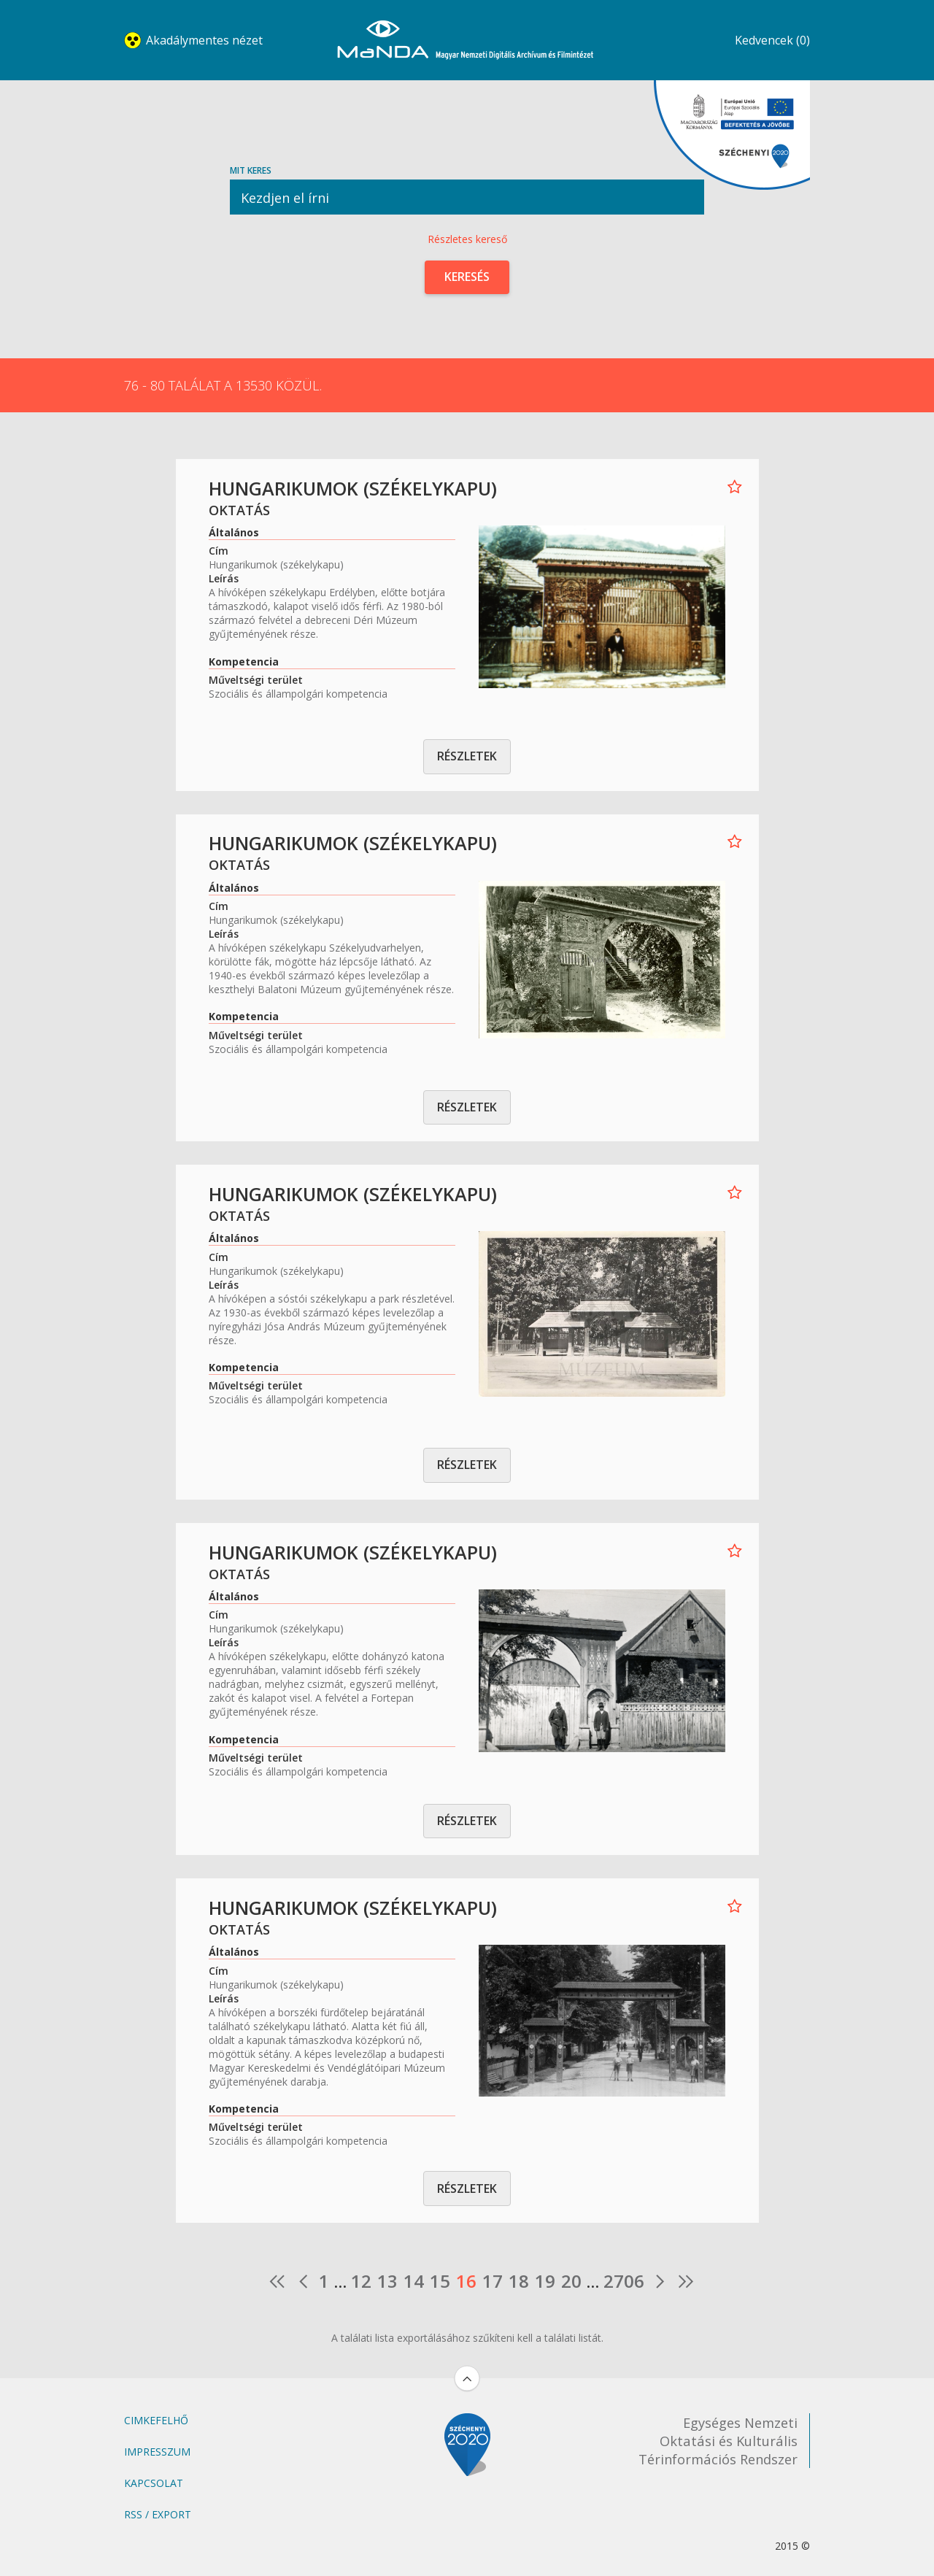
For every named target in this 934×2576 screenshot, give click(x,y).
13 (387, 2281)
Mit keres (467, 189)
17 (492, 2281)
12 (361, 2281)
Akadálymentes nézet (204, 40)
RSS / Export (157, 2514)
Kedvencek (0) (772, 40)
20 (571, 2281)
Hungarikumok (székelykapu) (353, 488)
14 (414, 2281)
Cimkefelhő (156, 2420)
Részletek (467, 756)
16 (466, 2281)
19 (545, 2281)
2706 (623, 2281)
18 (519, 2281)
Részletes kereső (467, 239)
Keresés (467, 277)
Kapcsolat (153, 2483)
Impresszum (157, 2452)
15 (440, 2281)
